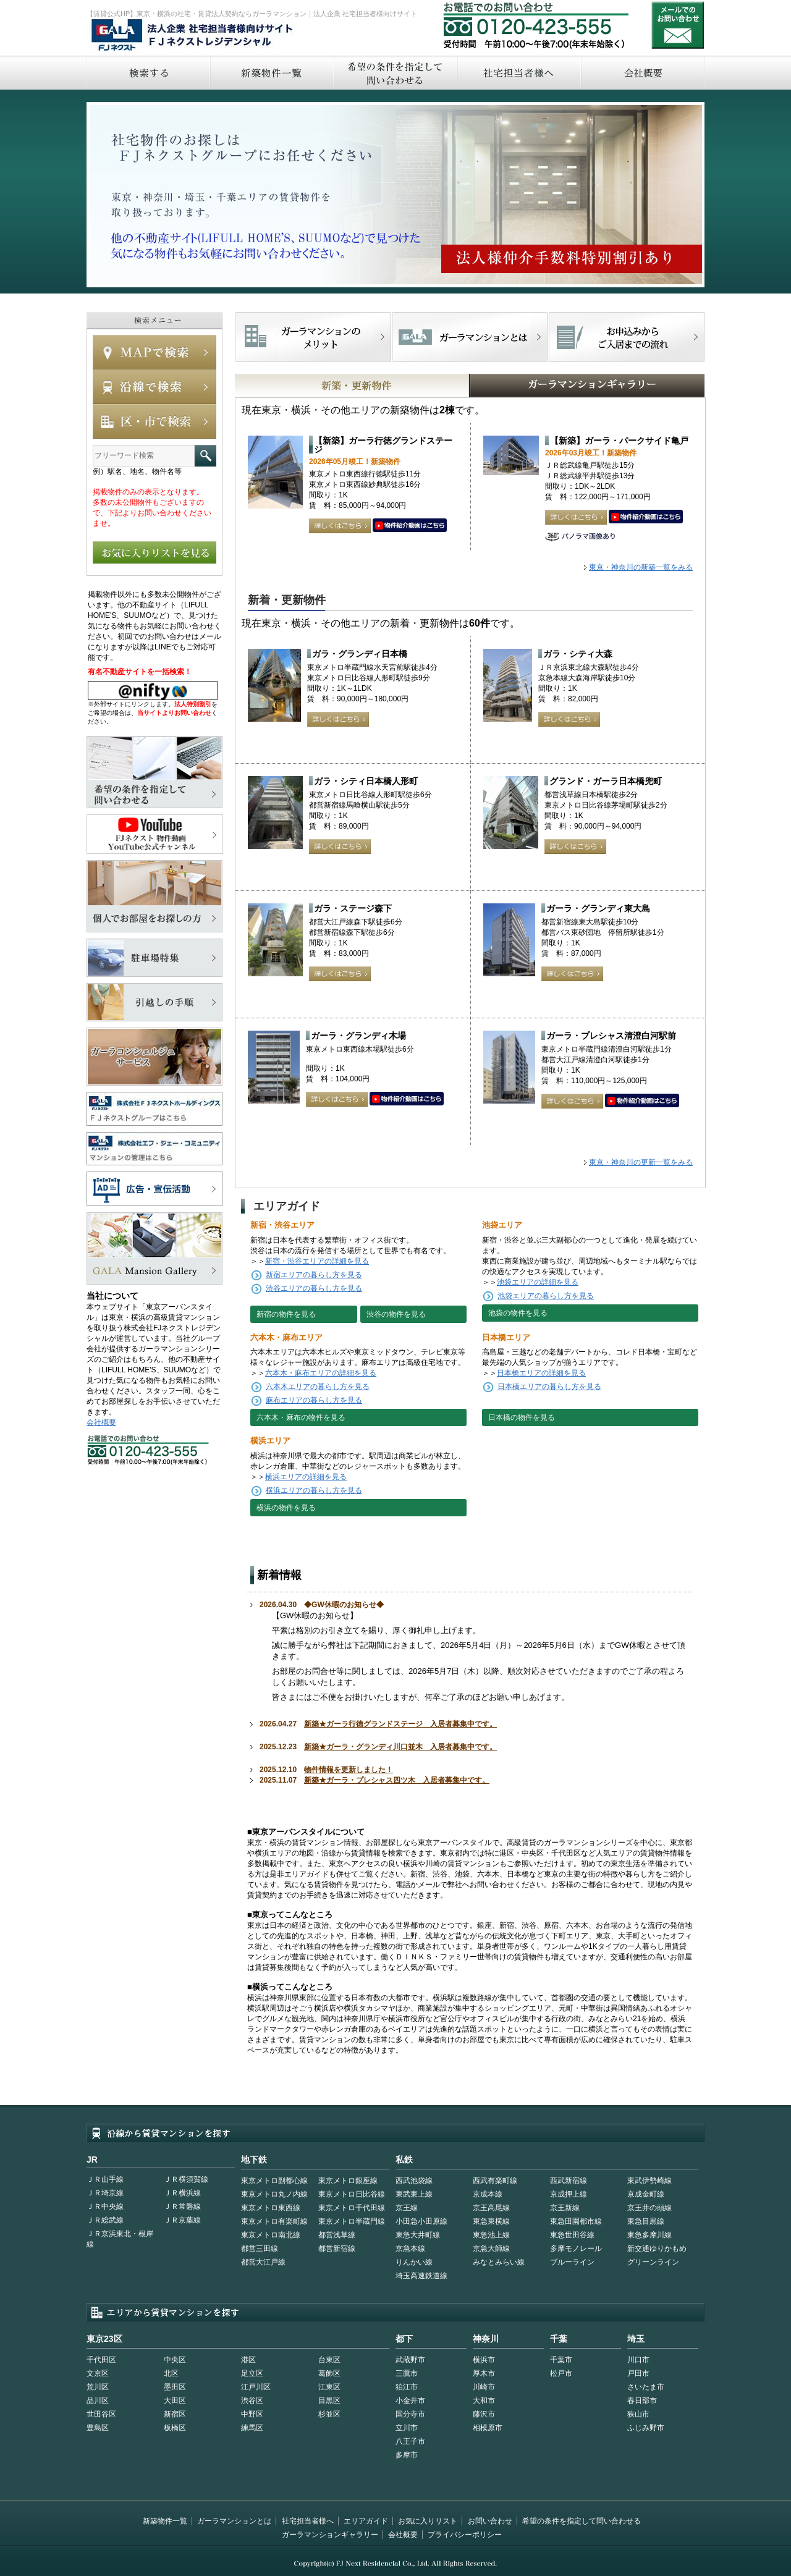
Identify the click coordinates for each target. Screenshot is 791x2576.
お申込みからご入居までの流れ (626, 336)
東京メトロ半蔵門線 (351, 2221)
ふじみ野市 (645, 2427)
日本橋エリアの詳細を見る (541, 1373)
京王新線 (565, 2207)
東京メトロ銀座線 (348, 2180)
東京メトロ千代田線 (351, 2207)
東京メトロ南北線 (270, 2235)
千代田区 (101, 2359)
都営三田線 (259, 2248)
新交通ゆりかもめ (657, 2248)
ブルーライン (572, 2262)
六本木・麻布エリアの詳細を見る (320, 1373)
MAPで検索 (154, 352)
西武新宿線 (568, 2180)
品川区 (98, 2400)
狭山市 (638, 2414)
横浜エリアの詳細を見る (306, 1476)
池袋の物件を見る (518, 1313)
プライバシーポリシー (465, 2534)
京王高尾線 (491, 2207)
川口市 (638, 2359)
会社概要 (643, 73)
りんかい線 (414, 2262)
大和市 (484, 2400)
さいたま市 (645, 2387)
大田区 (175, 2400)
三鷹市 (407, 2373)
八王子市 (410, 2441)
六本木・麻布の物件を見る (300, 1417)
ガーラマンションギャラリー (330, 2534)
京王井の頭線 (649, 2207)
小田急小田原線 (421, 2221)
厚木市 (484, 2373)
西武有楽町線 (495, 2180)
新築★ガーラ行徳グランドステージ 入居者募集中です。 (400, 1724)
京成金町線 (645, 2194)
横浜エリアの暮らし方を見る (314, 1490)
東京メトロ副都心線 (274, 2180)
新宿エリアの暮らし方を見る (314, 1274)
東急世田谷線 (572, 2235)
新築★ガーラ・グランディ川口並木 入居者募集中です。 (400, 1746)
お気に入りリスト (427, 2521)
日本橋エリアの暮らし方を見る (549, 1386)
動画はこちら (410, 525)
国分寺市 (410, 2414)
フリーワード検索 (205, 456)
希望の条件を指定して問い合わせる (395, 73)
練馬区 (252, 2427)
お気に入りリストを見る (154, 552)
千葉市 (561, 2359)
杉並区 (329, 2414)
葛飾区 (329, 2373)
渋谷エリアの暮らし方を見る (314, 1288)
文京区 (98, 2373)
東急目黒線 (645, 2221)
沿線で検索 (154, 387)
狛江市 (407, 2387)
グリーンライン (653, 2262)
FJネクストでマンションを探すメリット (313, 336)
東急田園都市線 (576, 2221)
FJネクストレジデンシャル (193, 36)
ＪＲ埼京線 (105, 2193)
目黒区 (329, 2400)
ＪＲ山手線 (105, 2179)
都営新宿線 (336, 2248)
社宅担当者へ (518, 73)
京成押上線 (568, 2194)
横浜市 (484, 2359)
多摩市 (407, 2455)
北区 (171, 2373)
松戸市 (561, 2373)
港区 (248, 2359)
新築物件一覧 (271, 73)
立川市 (407, 2427)
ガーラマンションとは (234, 2521)
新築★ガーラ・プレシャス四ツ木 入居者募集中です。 (396, 1780)
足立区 (252, 2373)
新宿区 (175, 2414)
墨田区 (175, 2387)
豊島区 (98, 2427)
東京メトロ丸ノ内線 (274, 2194)
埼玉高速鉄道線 (421, 2275)
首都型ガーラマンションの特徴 (470, 336)
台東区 (329, 2359)
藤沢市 (484, 2414)
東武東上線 (414, 2194)
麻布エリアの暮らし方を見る (314, 1400)
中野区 (252, 2414)
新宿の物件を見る (286, 1314)
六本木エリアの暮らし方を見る (318, 1386)
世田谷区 (101, 2414)
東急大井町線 (418, 2235)
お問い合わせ (677, 25)
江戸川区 (256, 2387)
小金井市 (410, 2400)
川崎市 (484, 2387)
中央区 (175, 2359)
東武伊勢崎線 (649, 2180)
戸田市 (638, 2373)
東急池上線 (491, 2235)
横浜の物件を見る (286, 1507)
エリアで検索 (154, 421)
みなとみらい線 (499, 2262)
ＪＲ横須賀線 (186, 2179)
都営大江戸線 (263, 2262)
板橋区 (175, 2427)
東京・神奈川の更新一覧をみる (641, 1162)
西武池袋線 (414, 2180)
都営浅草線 (336, 2235)
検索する (147, 73)
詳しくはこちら (340, 525)
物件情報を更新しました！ (348, 1769)
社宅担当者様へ (308, 2521)
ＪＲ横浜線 (182, 2193)
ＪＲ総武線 (105, 2220)
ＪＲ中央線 (105, 2206)
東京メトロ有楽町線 (274, 2221)
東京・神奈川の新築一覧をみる (641, 567)
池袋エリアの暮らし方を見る (545, 1295)
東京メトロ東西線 (270, 2207)
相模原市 (487, 2427)
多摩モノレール (576, 2248)
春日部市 (642, 2400)
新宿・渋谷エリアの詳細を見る (317, 1261)
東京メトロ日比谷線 (351, 2194)
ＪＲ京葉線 (182, 2220)
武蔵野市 (410, 2359)
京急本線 (410, 2248)
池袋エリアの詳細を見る (537, 1282)
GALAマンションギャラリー (549, 385)
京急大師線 (491, 2248)
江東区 (329, 2387)
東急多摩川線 (649, 2235)
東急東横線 (491, 2221)
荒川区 (98, 2387)
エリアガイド (366, 2521)
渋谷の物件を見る (396, 1314)
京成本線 (487, 2194)
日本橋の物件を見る (521, 1417)
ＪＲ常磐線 (182, 2206)
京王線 (407, 2207)
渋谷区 (252, 2400)
